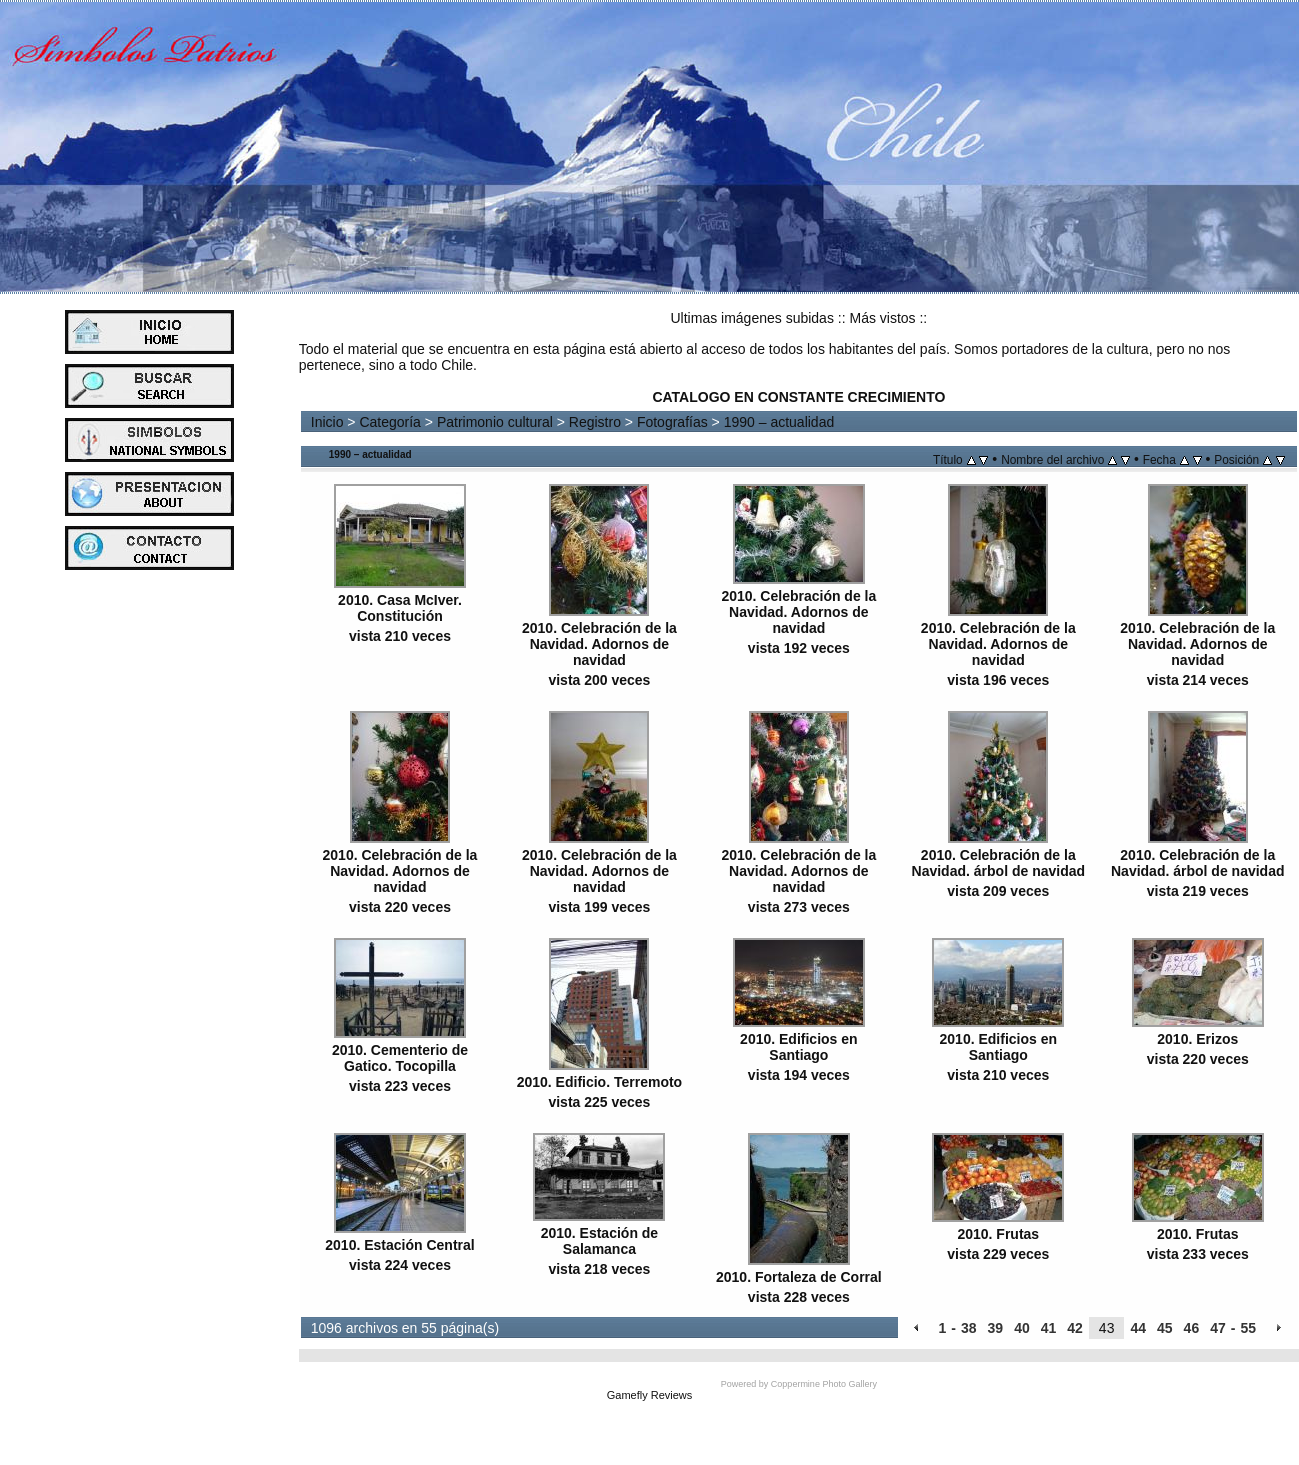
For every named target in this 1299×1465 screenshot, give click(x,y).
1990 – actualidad (779, 422)
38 (969, 1328)
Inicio (327, 422)
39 (996, 1328)
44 (1138, 1328)
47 (1218, 1328)
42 (1075, 1328)
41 (1049, 1328)
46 (1192, 1328)
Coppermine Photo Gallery (824, 1384)
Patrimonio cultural (495, 422)
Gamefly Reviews (650, 1395)
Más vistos (882, 318)
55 (1248, 1328)
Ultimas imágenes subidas (752, 318)
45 (1165, 1328)
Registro (595, 422)
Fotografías (672, 422)
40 (1022, 1328)
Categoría (389, 422)
